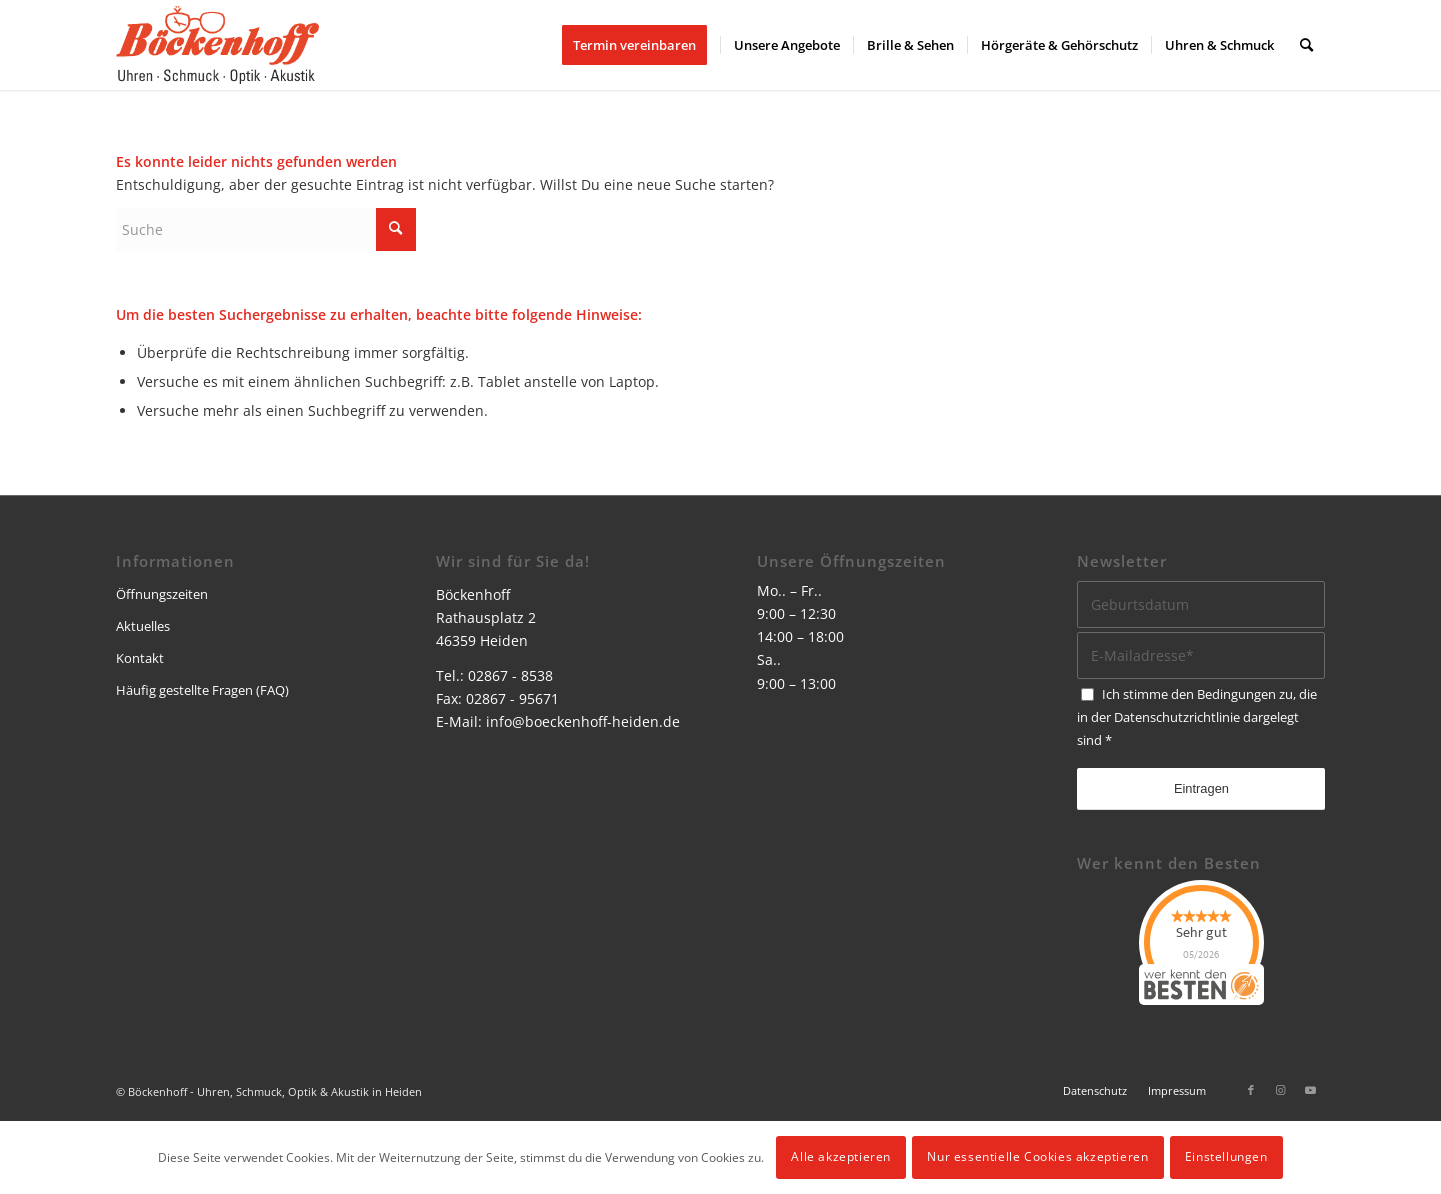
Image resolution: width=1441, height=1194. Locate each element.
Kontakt (140, 658)
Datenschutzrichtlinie (1177, 717)
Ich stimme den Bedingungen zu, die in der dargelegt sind (1197, 717)
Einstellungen (1226, 1156)
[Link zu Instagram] (1281, 1090)
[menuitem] (641, 45)
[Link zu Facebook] (1251, 1090)
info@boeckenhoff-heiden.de (583, 721)
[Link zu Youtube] (1311, 1090)
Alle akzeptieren (841, 1156)
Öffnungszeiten (162, 594)
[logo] (217, 45)
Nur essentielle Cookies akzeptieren (1037, 1156)
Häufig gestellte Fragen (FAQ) (202, 690)
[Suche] (1306, 45)
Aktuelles (143, 626)
